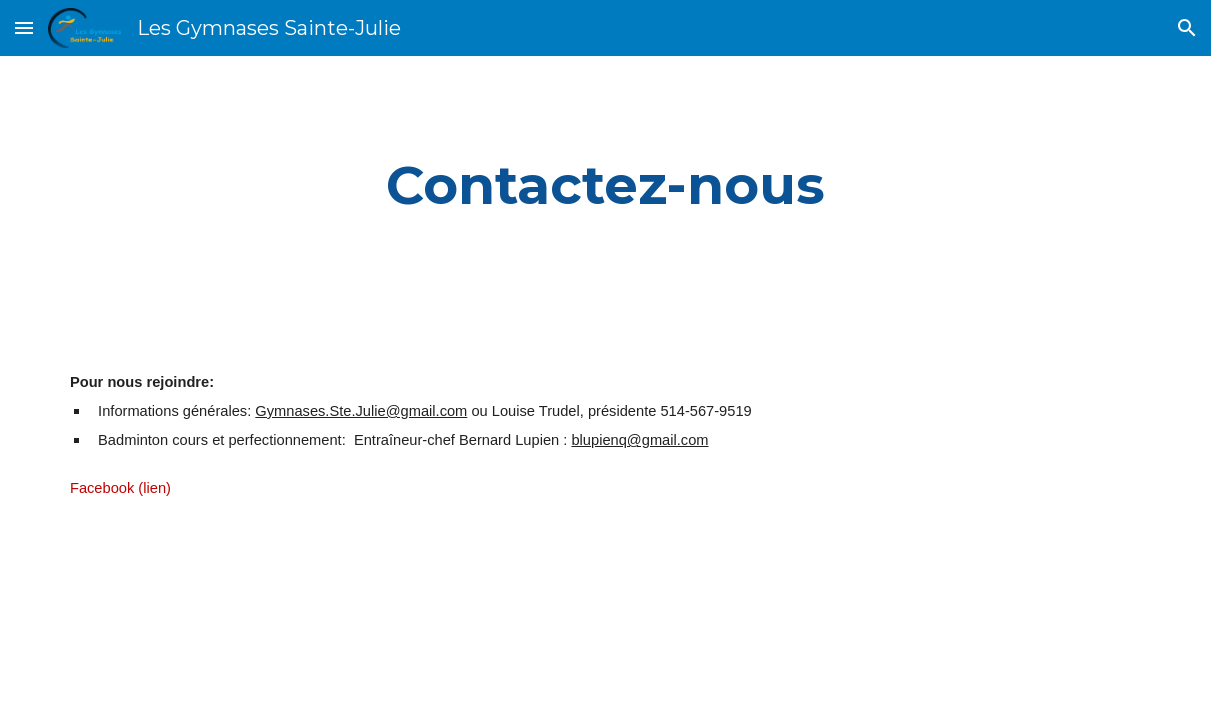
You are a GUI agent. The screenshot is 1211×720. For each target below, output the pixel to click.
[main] (605, 185)
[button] (24, 27)
